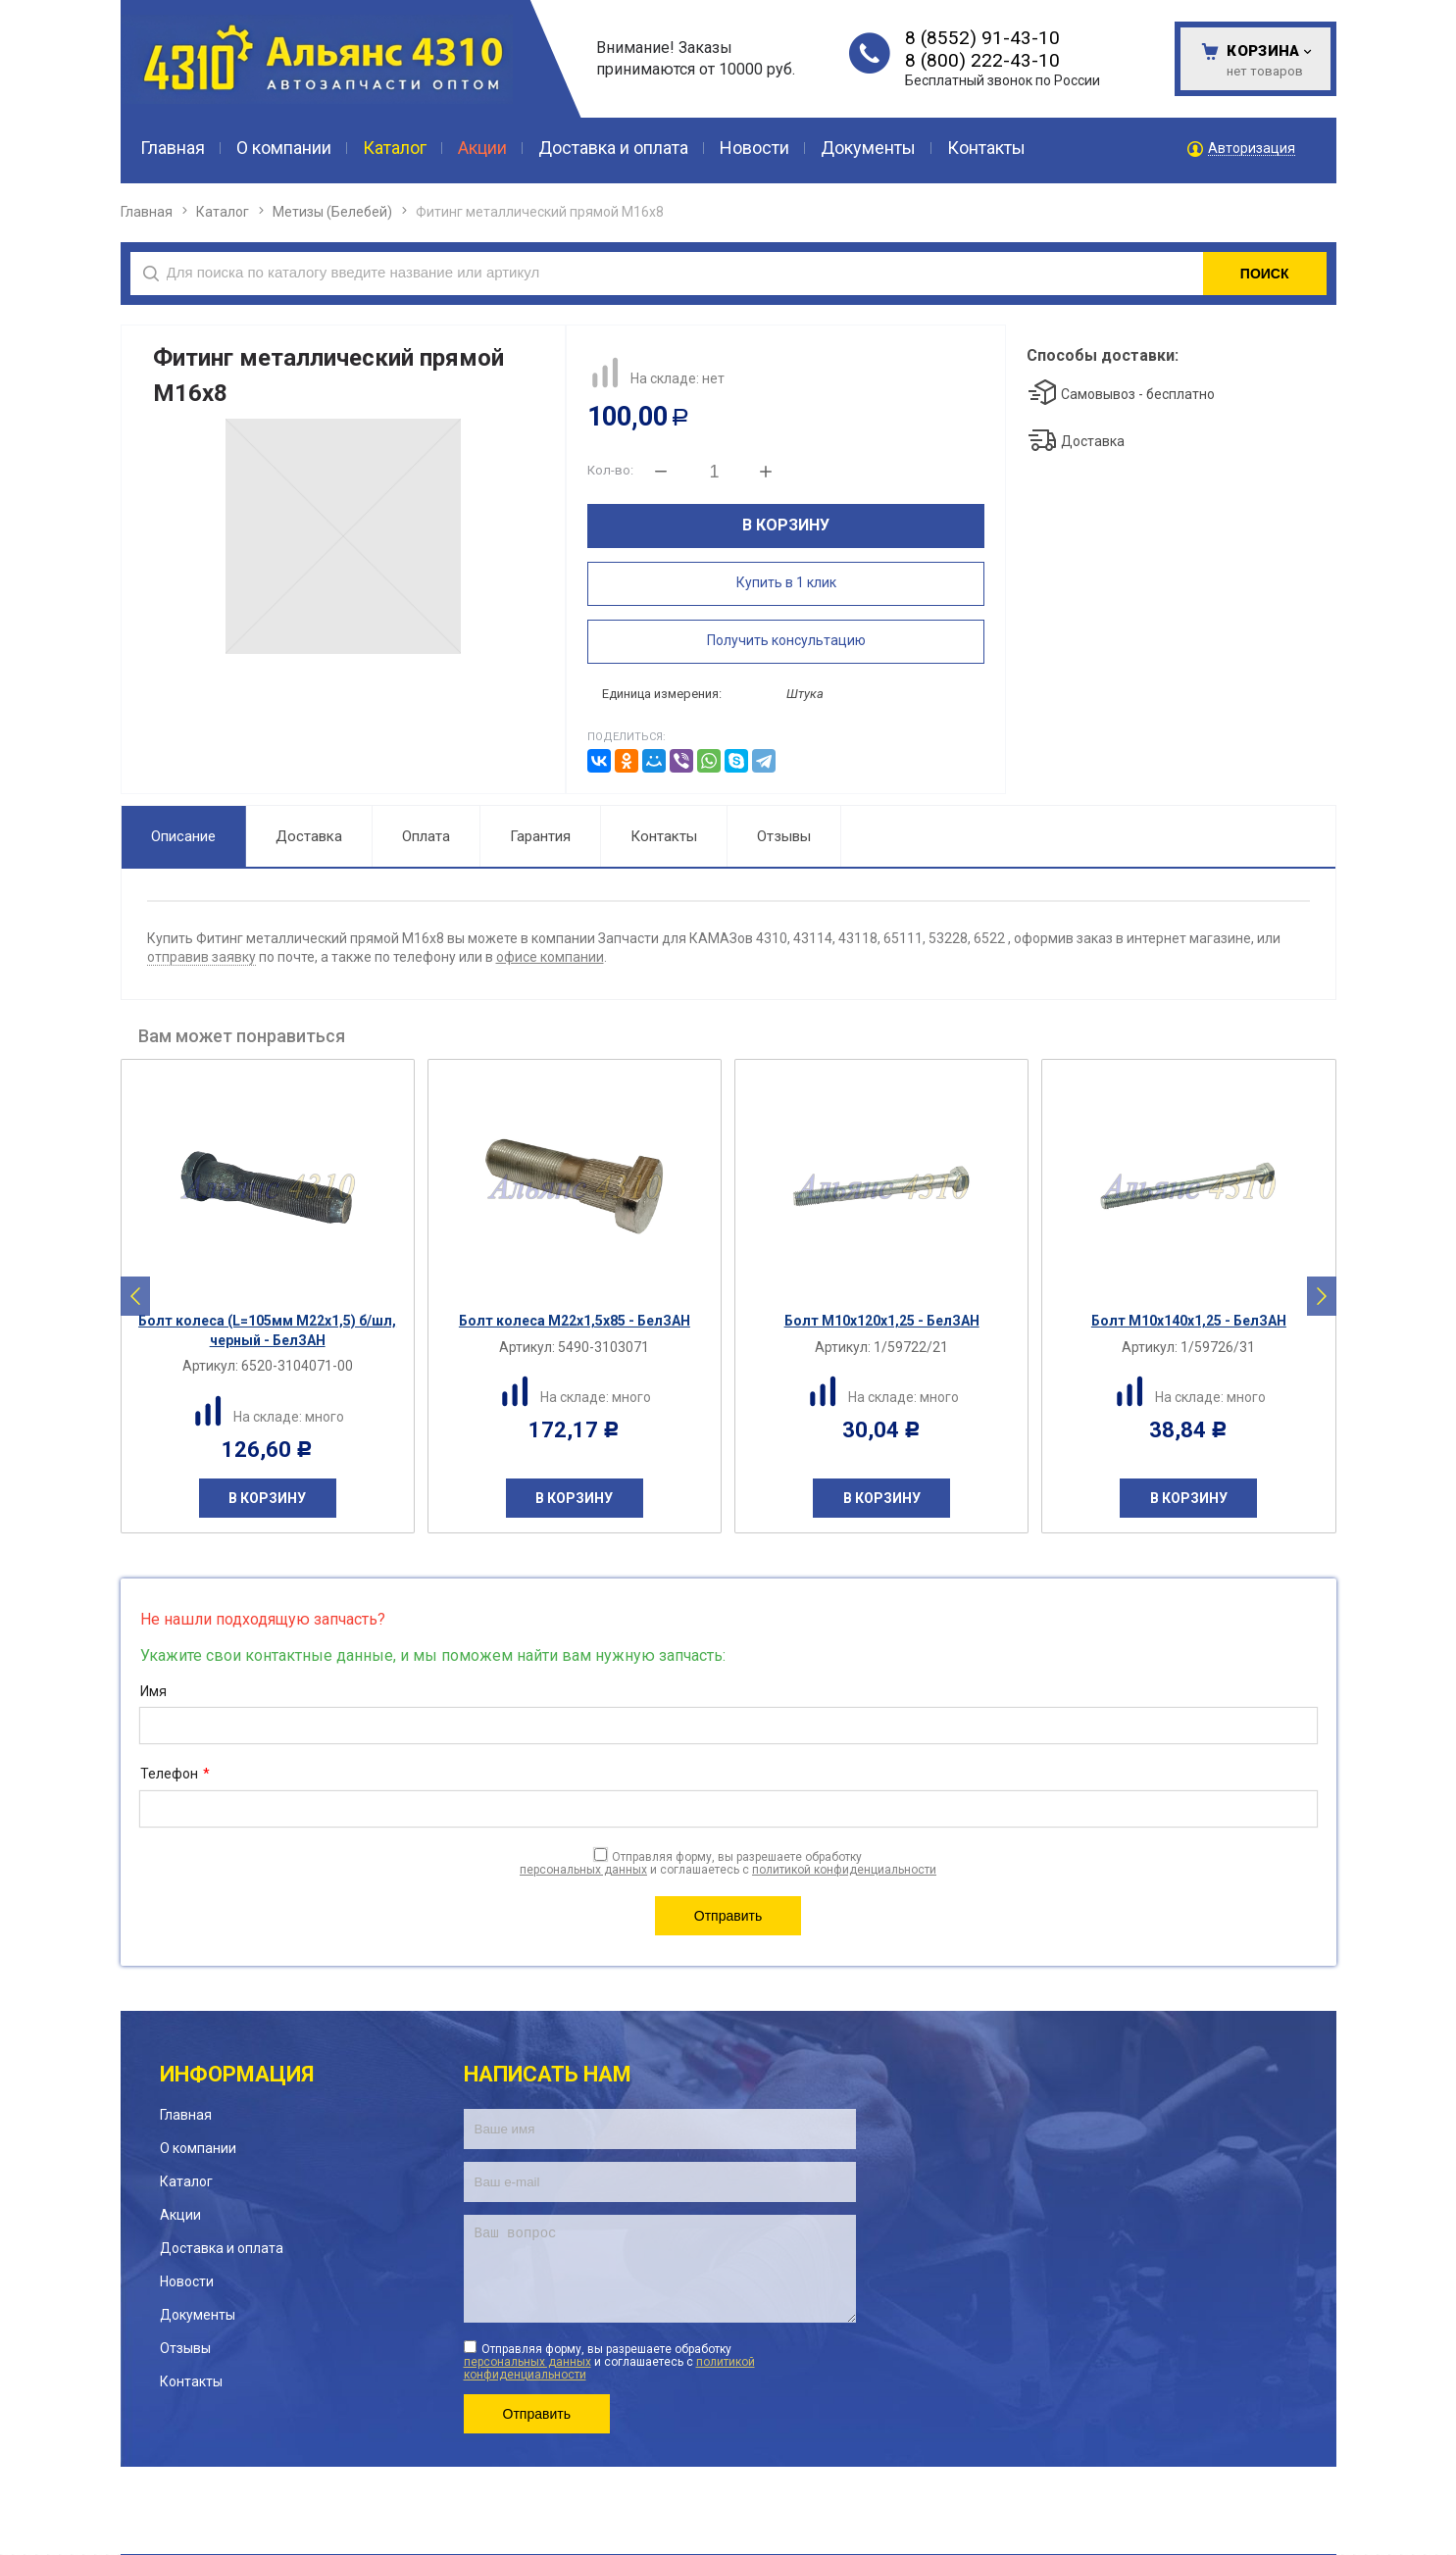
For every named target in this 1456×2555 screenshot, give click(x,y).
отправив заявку (201, 957)
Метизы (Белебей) (332, 212)
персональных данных (583, 1870)
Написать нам (547, 2074)
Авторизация (1251, 148)
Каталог (222, 212)
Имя (153, 1691)
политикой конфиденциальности (844, 1870)
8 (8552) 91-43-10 (982, 37)
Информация (237, 2074)
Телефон (175, 1774)
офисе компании (550, 957)
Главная (147, 212)
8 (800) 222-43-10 (982, 60)
